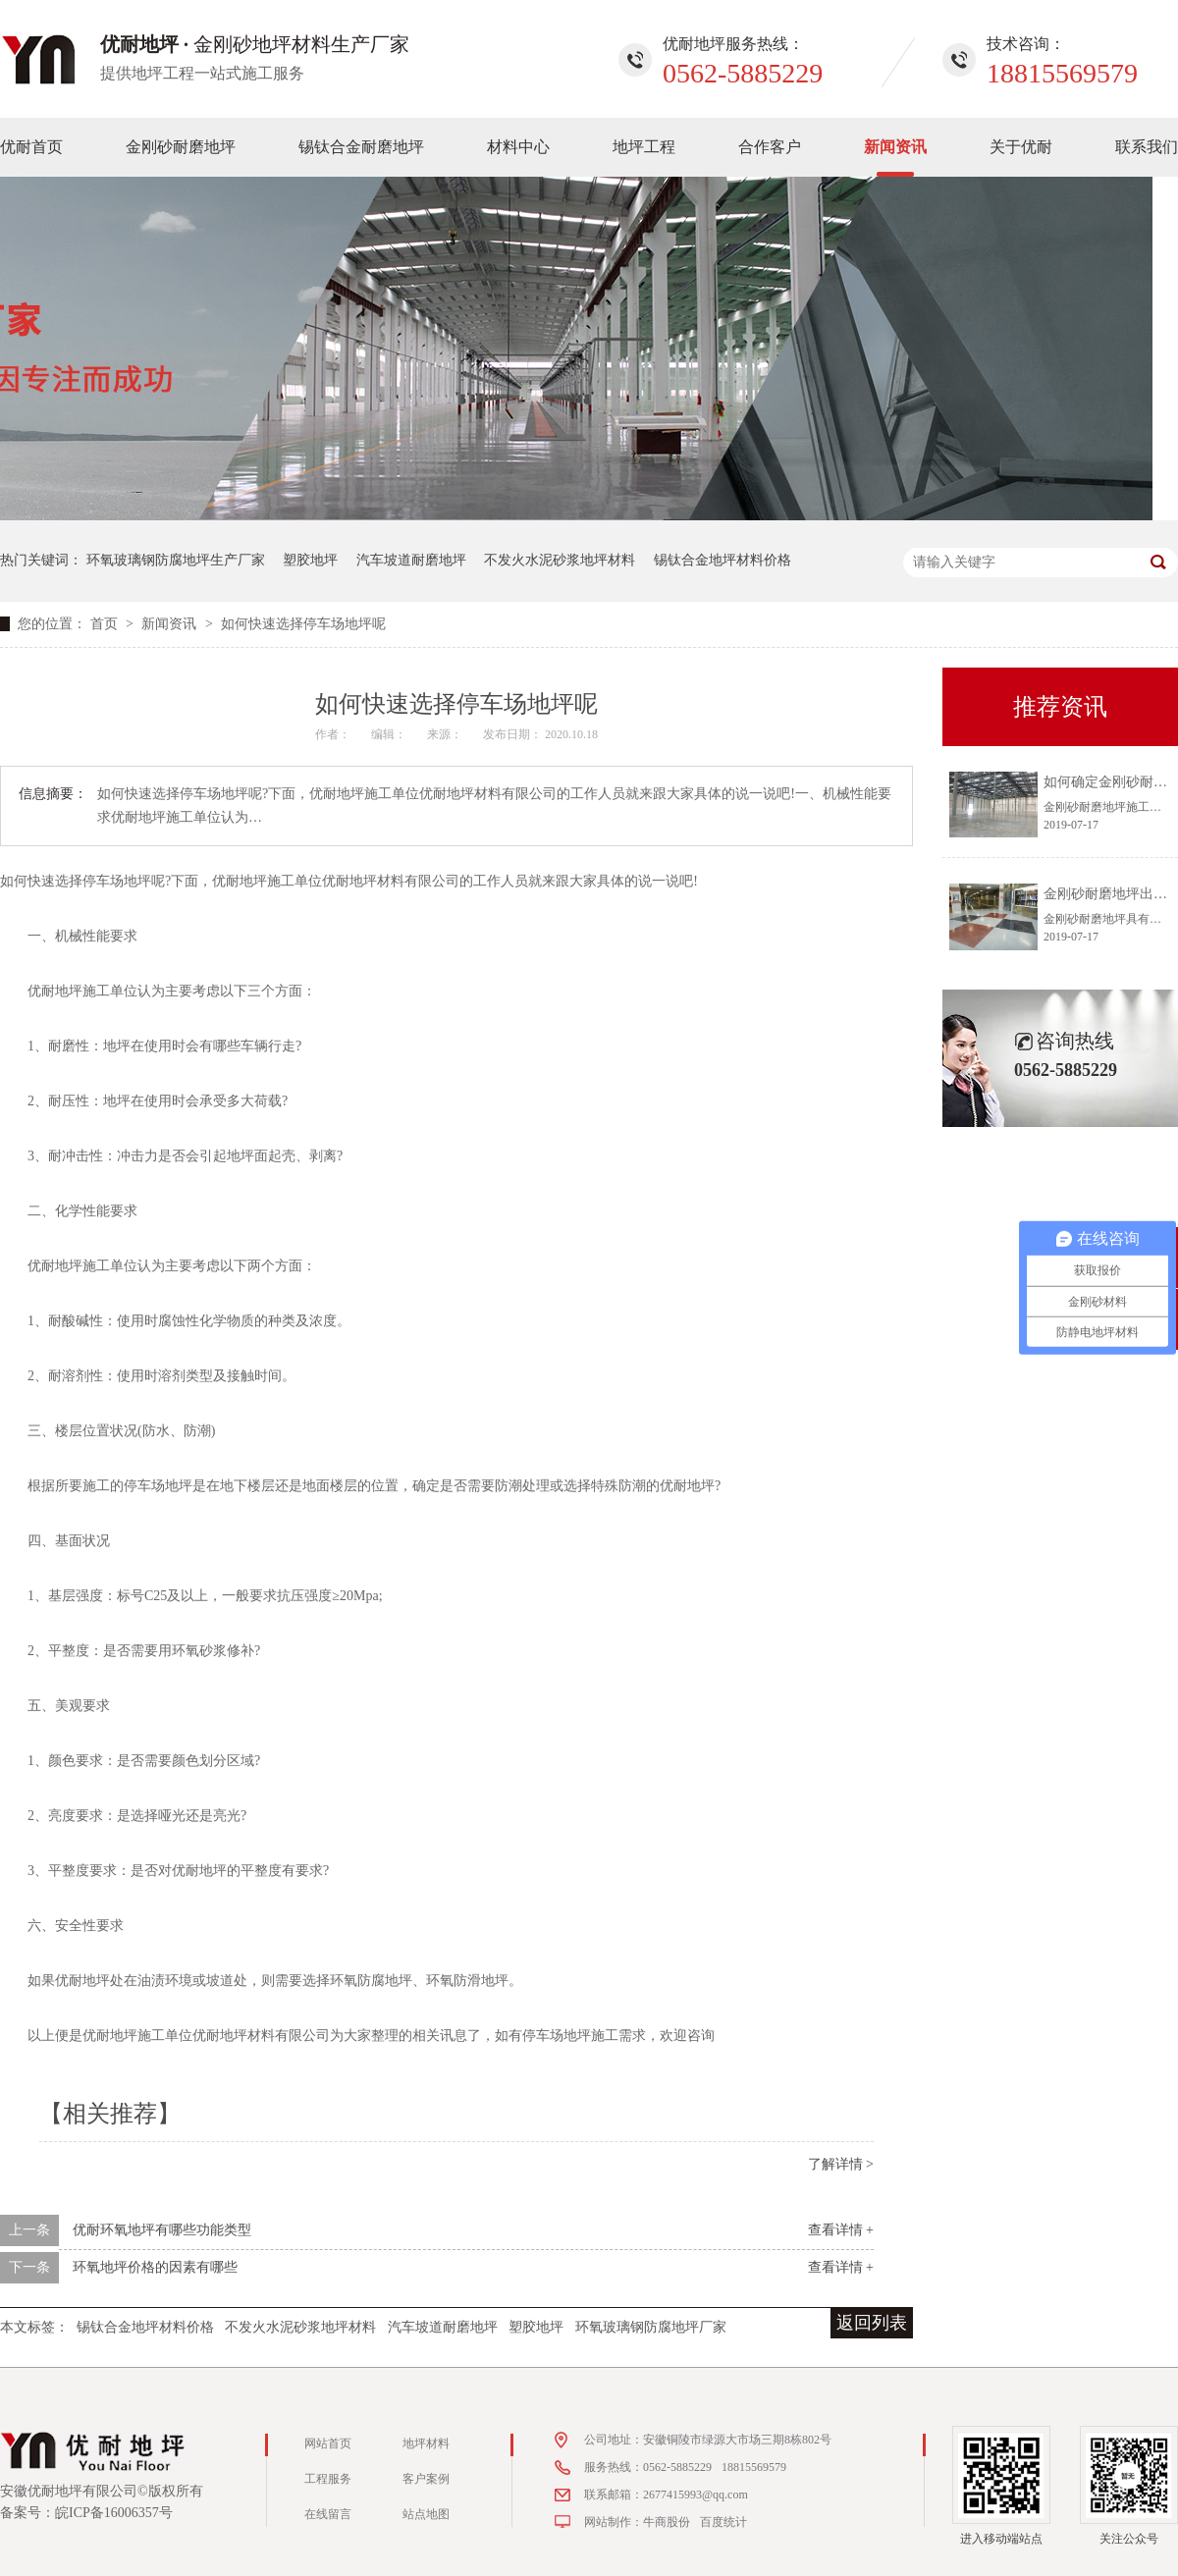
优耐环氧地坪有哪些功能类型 (162, 2230)
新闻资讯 (895, 146)
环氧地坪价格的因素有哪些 (155, 2267)
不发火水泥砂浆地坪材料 (559, 560)
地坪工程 (644, 146)
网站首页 (327, 2443)
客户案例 (426, 2479)
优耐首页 (31, 146)
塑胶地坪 (310, 560)
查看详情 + (841, 2230)
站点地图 (426, 2514)
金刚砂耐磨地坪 (181, 146)
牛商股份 (666, 2522)
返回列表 (871, 2323)
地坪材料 (426, 2443)
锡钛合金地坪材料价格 (722, 560)
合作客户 (769, 146)
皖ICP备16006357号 (114, 2512)
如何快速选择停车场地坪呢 (303, 624)
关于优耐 (1021, 146)
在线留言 (327, 2514)
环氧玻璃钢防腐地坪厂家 (650, 2327)
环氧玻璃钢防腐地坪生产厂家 (175, 560)
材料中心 (518, 146)
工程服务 (327, 2479)
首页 (106, 624)
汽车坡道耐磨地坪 (411, 560)
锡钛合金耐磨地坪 (361, 146)
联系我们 (1146, 146)
